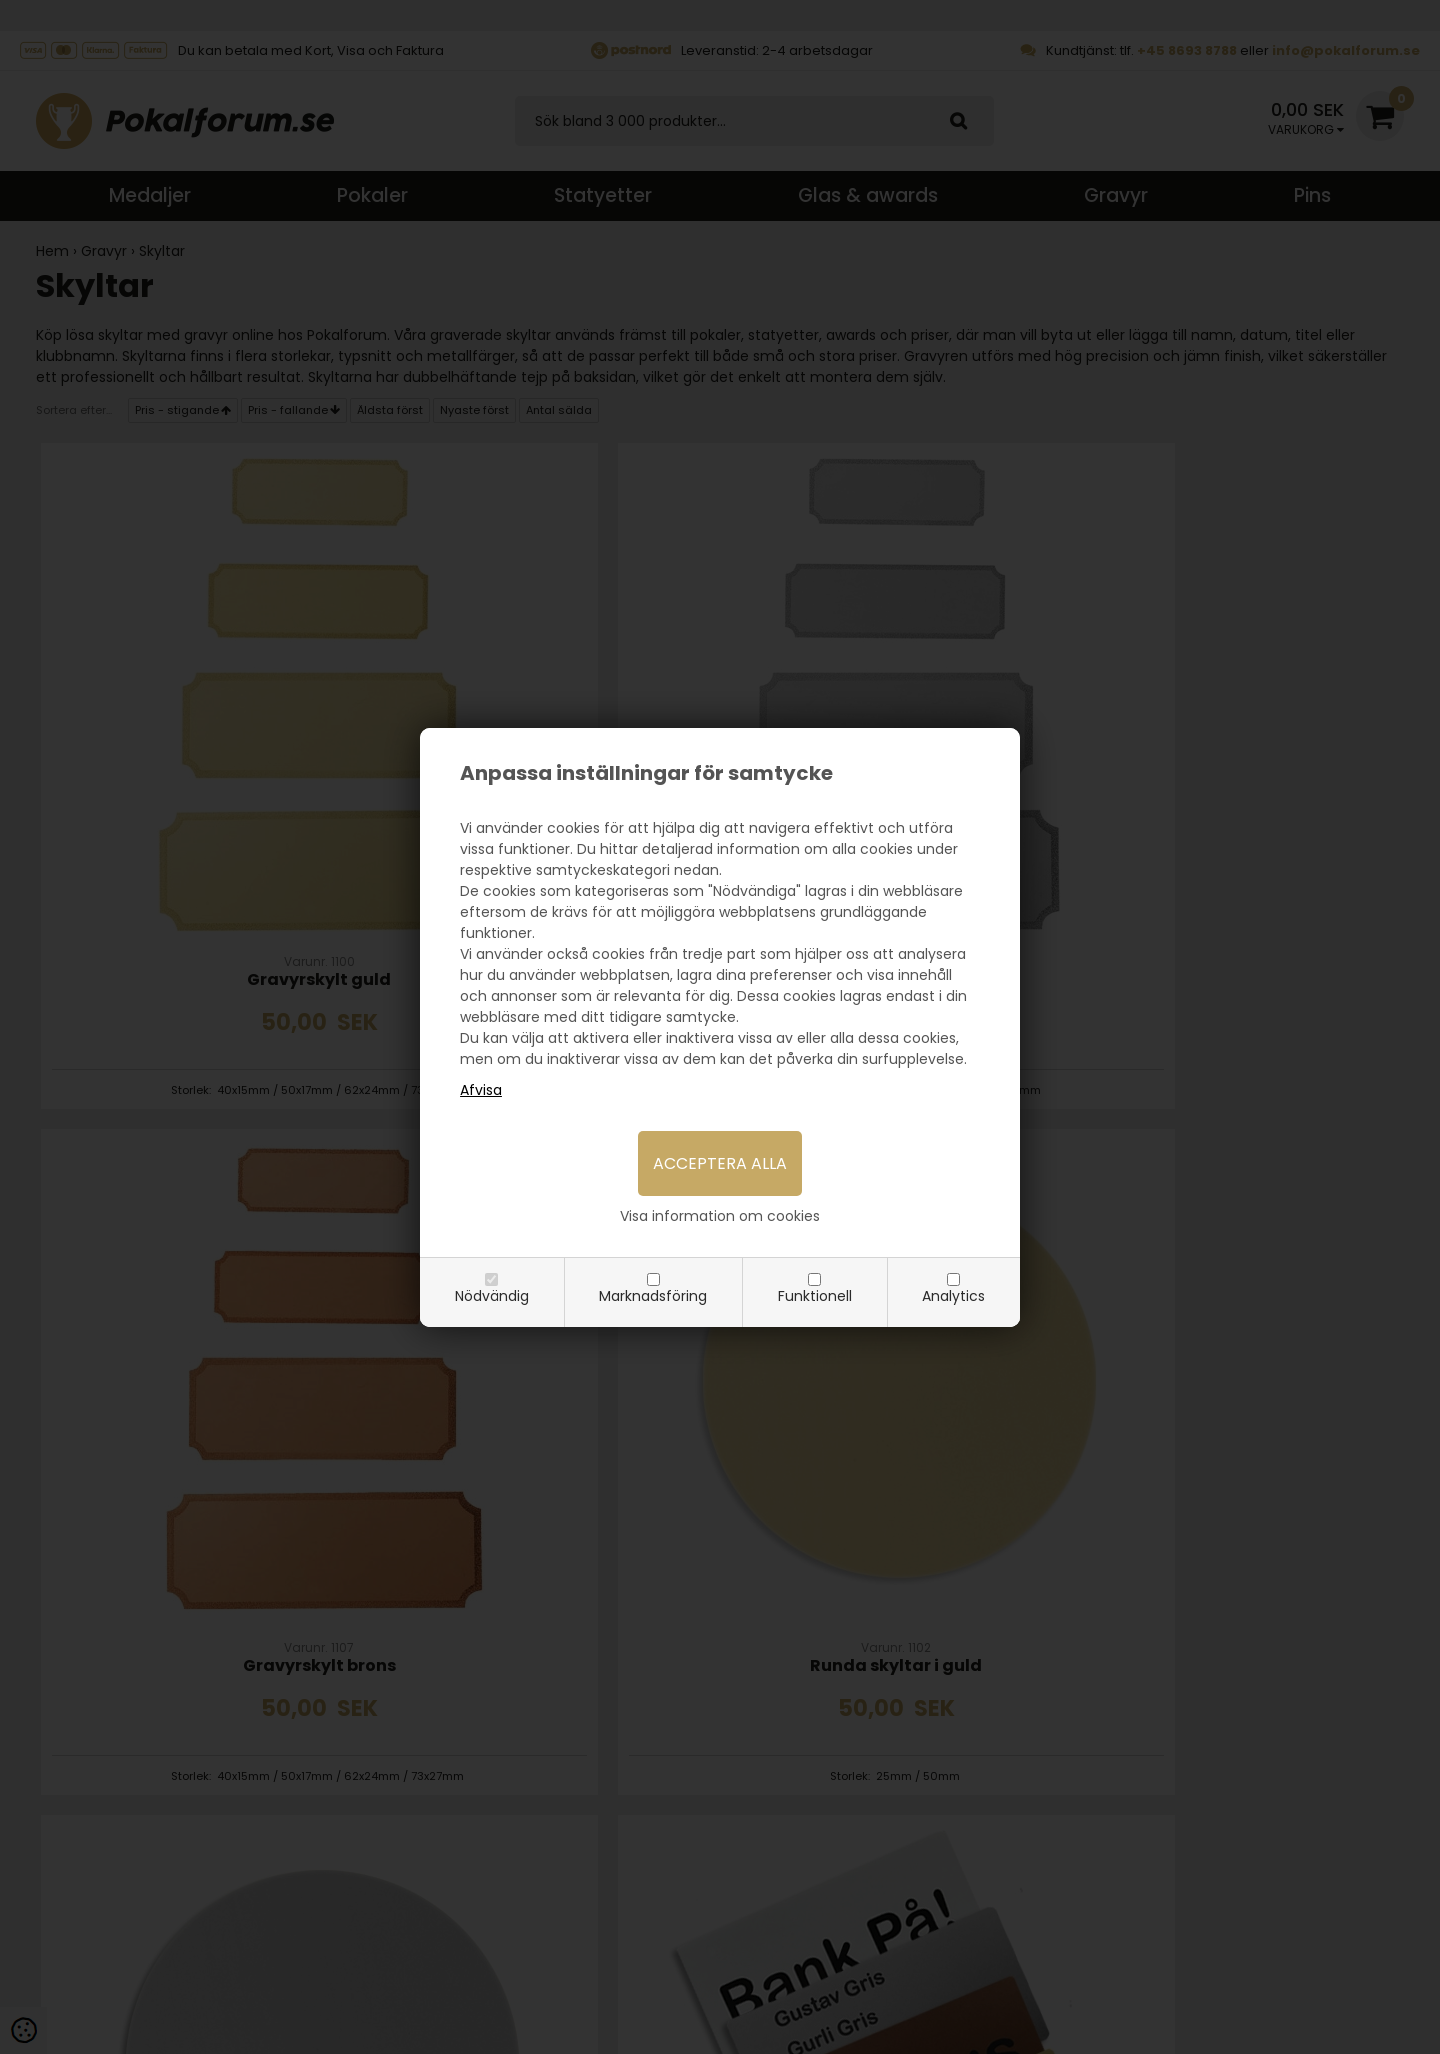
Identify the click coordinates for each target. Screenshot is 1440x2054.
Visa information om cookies (720, 1216)
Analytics (953, 1296)
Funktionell (815, 1296)
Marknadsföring (653, 1296)
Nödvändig (492, 1296)
